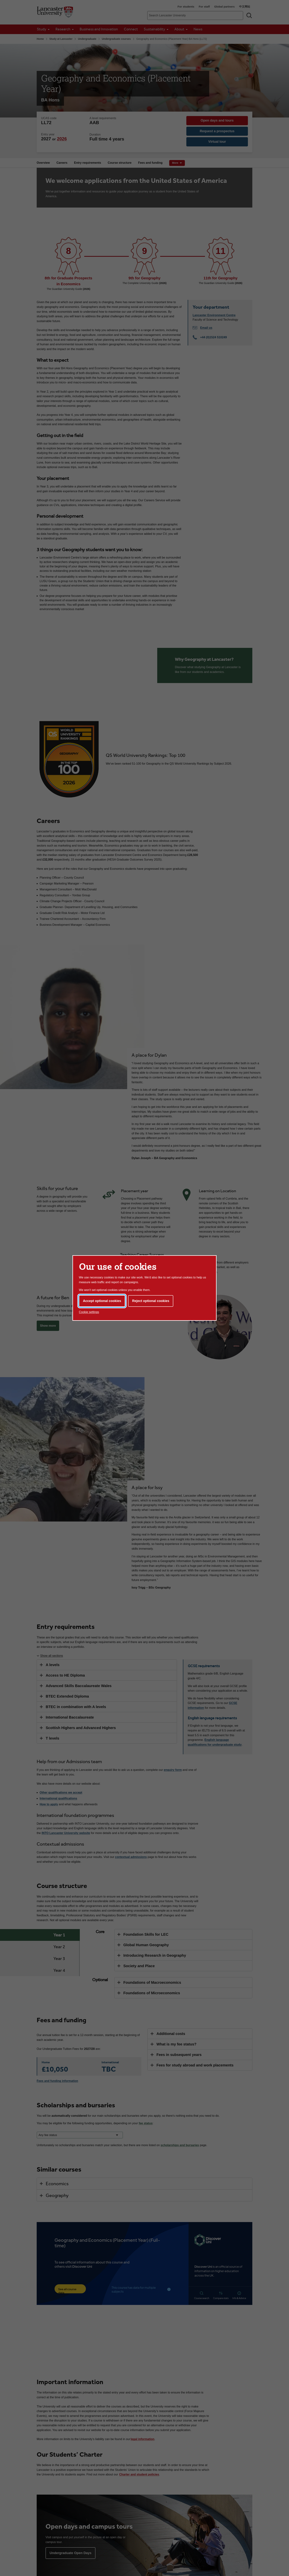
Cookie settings (89, 1312)
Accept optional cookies (102, 1301)
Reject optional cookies (150, 1301)
